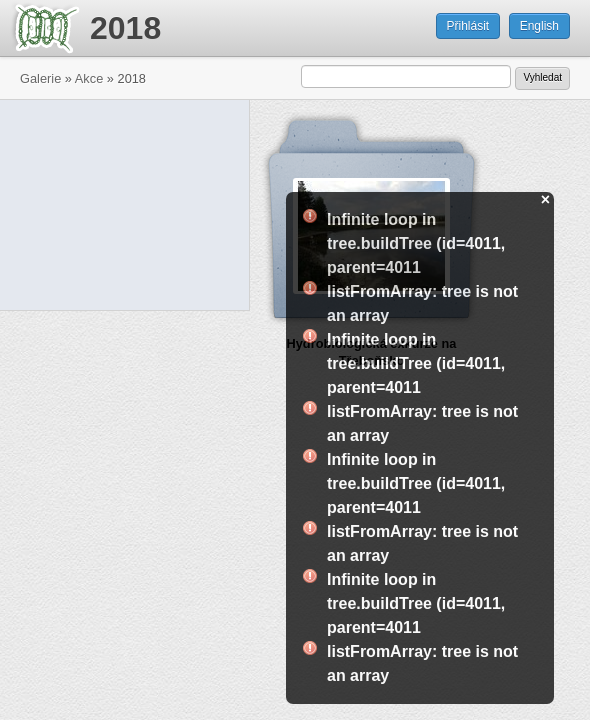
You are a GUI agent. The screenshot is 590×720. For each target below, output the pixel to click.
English (539, 26)
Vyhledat (542, 77)
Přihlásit (468, 26)
